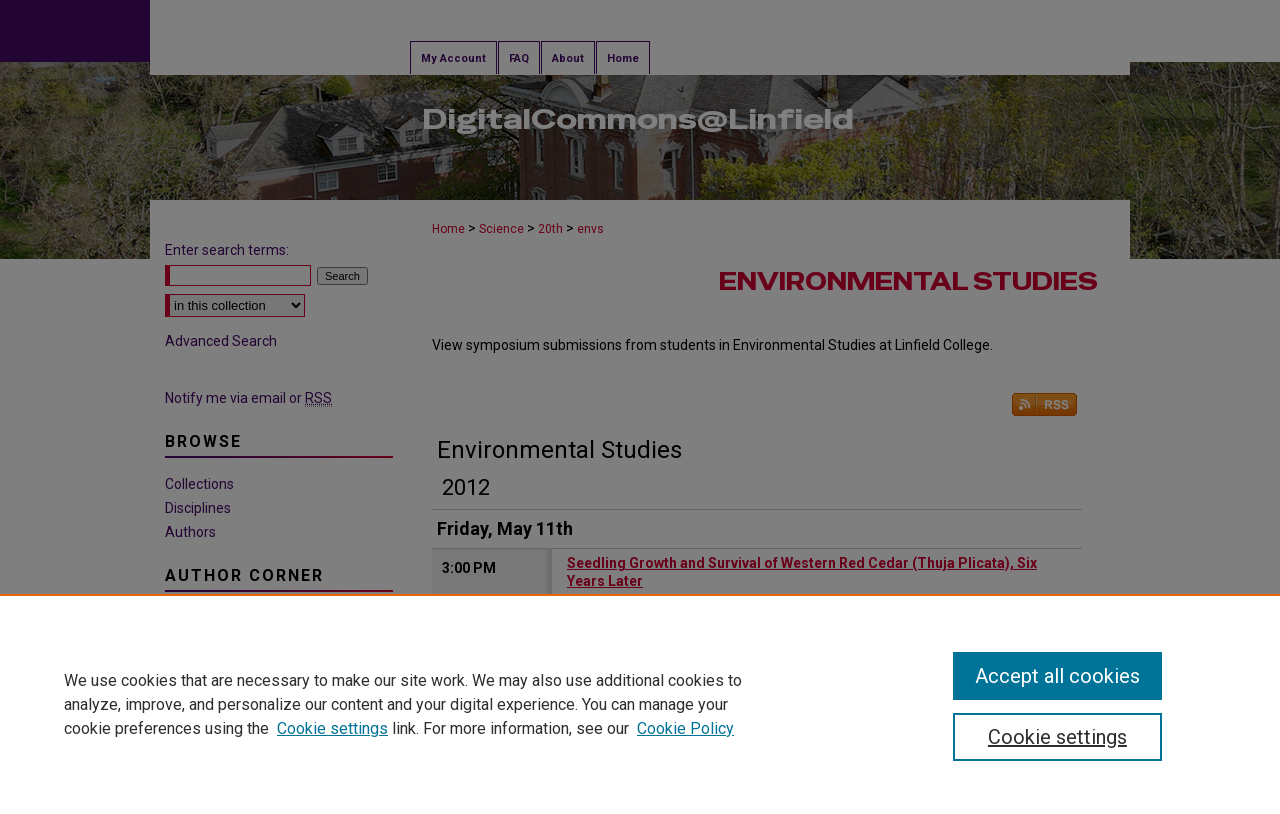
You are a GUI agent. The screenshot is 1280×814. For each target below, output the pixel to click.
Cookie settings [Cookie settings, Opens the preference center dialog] (1057, 737)
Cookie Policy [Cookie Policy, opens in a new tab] (685, 728)
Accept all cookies (1057, 676)
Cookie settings (332, 728)
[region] (640, 704)
